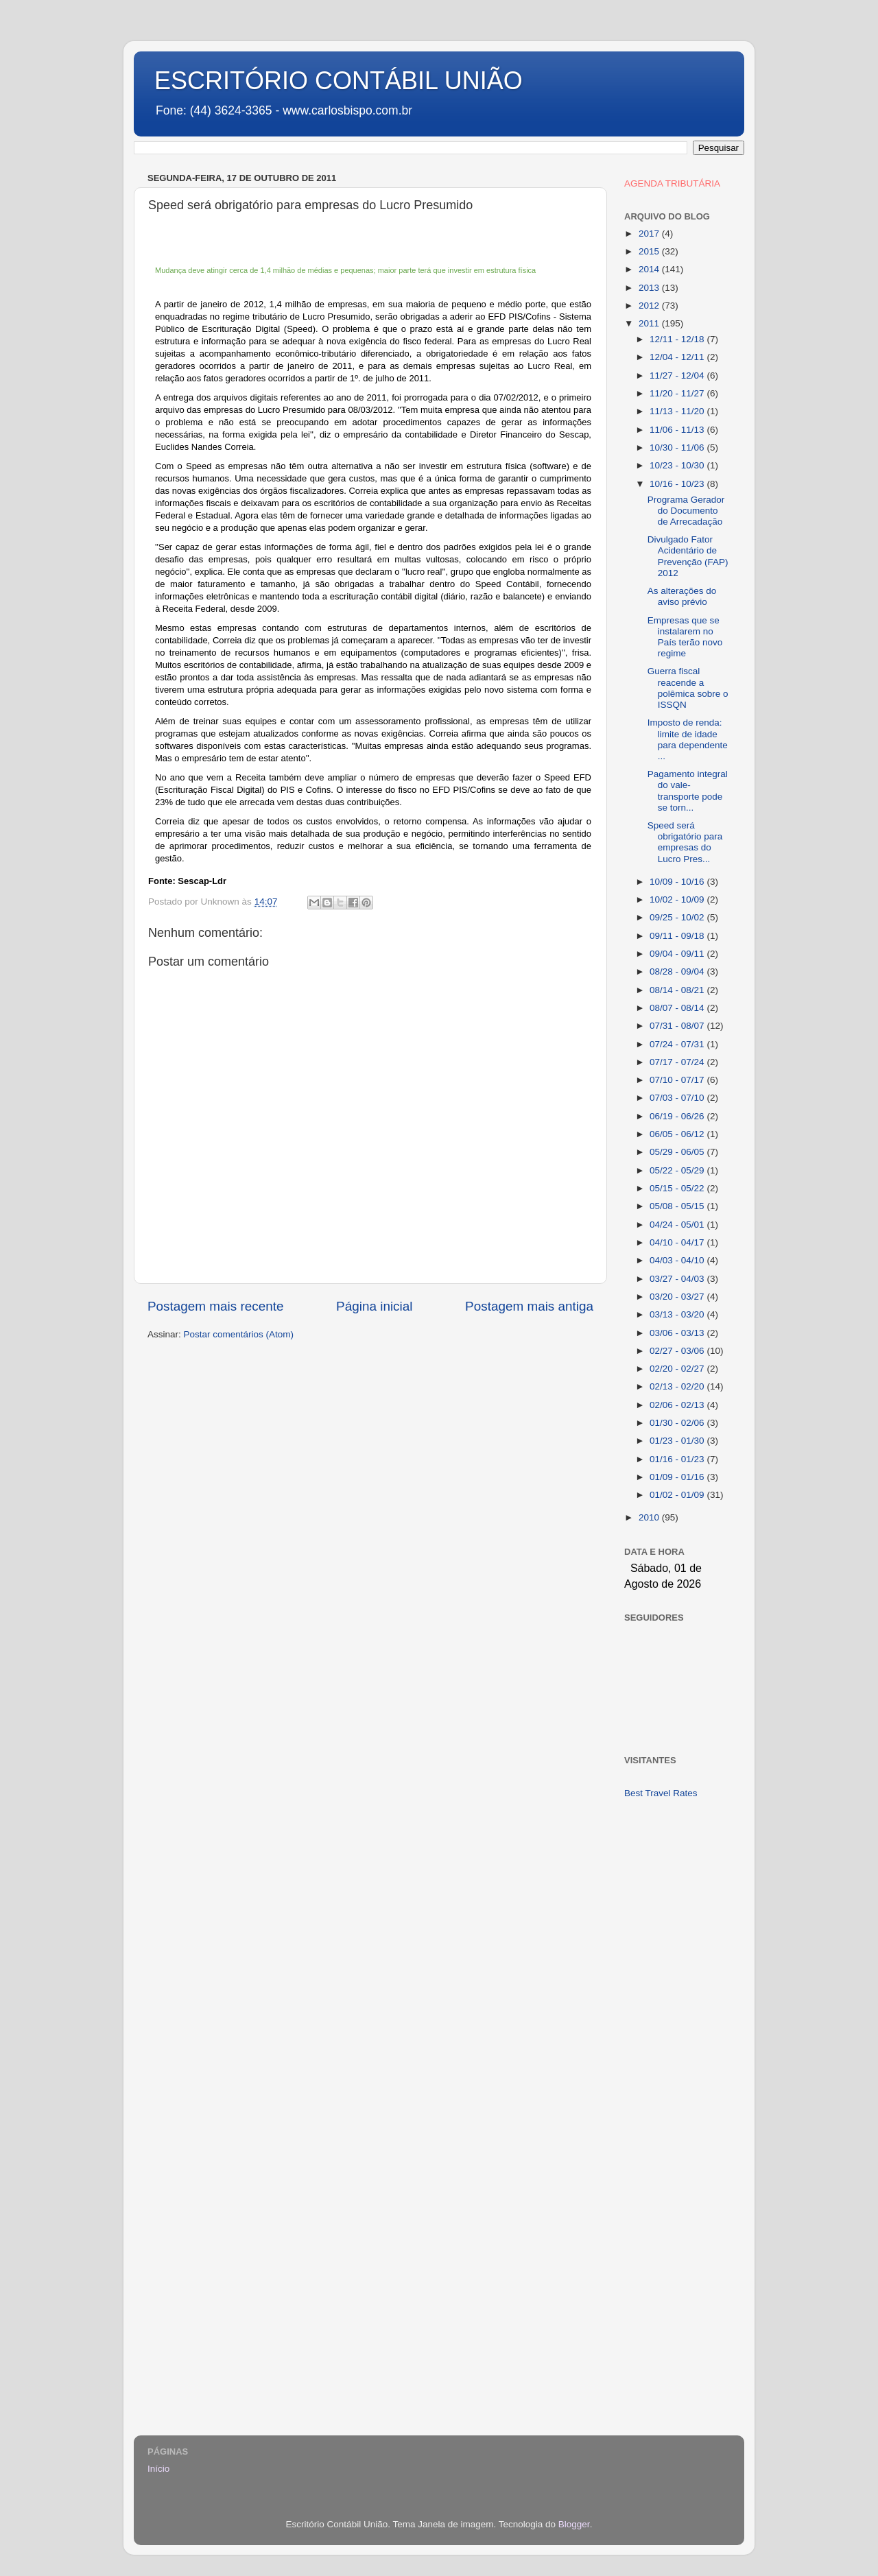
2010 (650, 1517)
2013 (650, 288)
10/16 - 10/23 (678, 484)
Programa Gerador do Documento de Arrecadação (686, 510)
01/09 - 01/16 (678, 1477)
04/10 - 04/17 (678, 1242)
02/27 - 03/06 (678, 1351)
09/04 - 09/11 (678, 954)
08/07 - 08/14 (678, 1008)
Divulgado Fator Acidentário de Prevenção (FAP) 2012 (688, 556)
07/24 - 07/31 (678, 1044)
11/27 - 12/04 (678, 375)
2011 (650, 323)
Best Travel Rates (661, 1793)
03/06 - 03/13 (678, 1333)
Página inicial (374, 1306)
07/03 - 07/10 (678, 1098)
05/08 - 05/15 (678, 1206)
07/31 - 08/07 (678, 1026)
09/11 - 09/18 (678, 936)
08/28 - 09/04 (678, 971)
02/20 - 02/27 (678, 1368)
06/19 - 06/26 (678, 1116)
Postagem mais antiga (529, 1306)
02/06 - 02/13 (678, 1405)
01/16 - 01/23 (678, 1459)
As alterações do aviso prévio (682, 596)
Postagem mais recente (215, 1306)
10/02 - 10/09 (678, 899)
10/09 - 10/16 (678, 881)
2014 (650, 269)
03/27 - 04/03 (678, 1279)
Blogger (574, 2524)
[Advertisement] (677, 2026)
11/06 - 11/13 (678, 430)
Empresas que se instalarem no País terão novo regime (685, 637)
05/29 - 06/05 (678, 1152)
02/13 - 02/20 (678, 1386)
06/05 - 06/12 (678, 1134)
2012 (650, 305)
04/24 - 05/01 (678, 1224)
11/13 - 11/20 (678, 411)
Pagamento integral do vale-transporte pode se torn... (688, 791)
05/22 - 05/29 (678, 1170)
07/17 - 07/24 (678, 1062)
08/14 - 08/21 (678, 990)
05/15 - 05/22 (678, 1188)
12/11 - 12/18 (678, 339)
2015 (650, 251)
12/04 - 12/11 (678, 357)
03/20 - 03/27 (678, 1296)
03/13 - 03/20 (678, 1314)
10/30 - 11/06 (678, 447)
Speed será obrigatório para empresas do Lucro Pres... (685, 842)
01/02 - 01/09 (678, 1495)
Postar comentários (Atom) (239, 1334)
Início (158, 2469)
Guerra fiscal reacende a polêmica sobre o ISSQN (688, 688)
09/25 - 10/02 (678, 917)
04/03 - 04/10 (678, 1260)
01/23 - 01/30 (678, 1440)
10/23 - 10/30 (678, 465)
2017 (650, 233)
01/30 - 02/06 (678, 1423)
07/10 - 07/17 (678, 1080)
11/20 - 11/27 (678, 393)
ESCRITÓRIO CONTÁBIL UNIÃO (338, 81)
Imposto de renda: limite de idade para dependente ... (688, 739)
